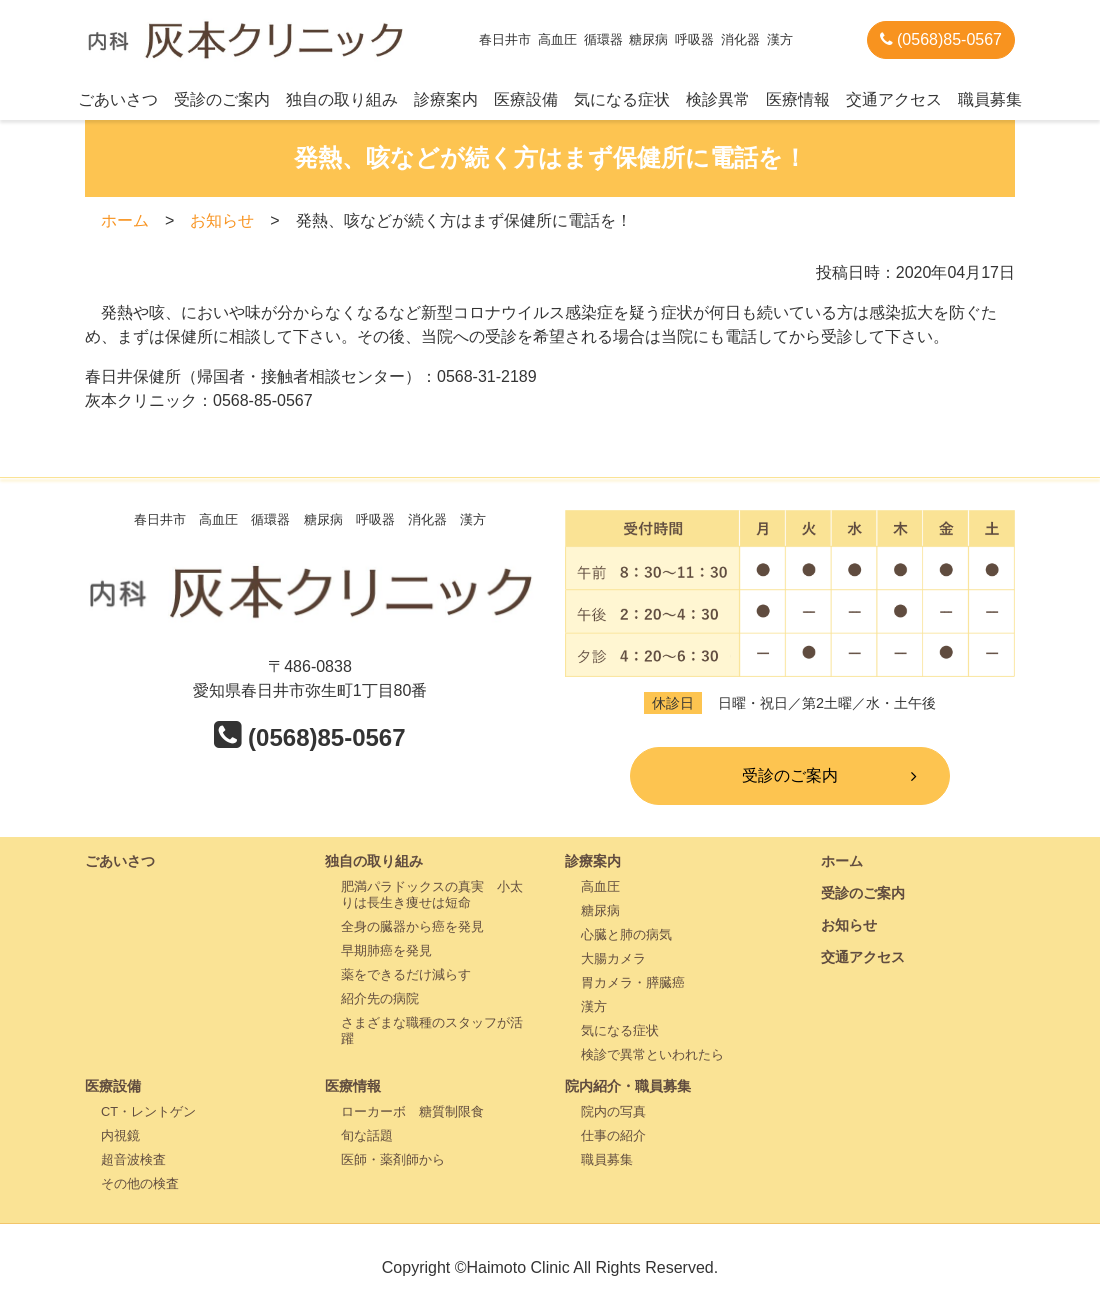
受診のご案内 (222, 99)
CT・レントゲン (148, 1111)
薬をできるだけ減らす (406, 974)
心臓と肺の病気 (626, 934)
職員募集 (990, 99)
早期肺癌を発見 (386, 950)
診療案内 (446, 99)
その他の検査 (140, 1183)
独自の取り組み (342, 99)
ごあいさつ (118, 99)
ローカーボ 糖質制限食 (412, 1111)
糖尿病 (600, 910)
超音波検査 (133, 1159)
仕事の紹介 (613, 1135)
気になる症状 (622, 99)
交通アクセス (894, 99)
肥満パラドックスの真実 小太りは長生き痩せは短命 (432, 894)
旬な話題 (367, 1135)
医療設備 (526, 99)
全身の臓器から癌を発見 (412, 926)
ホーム (125, 220)
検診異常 (718, 99)
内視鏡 (120, 1135)
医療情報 (798, 99)
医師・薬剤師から (393, 1159)
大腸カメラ (613, 958)
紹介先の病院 (380, 998)
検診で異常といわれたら (652, 1054)
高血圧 (600, 886)
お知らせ (222, 220)
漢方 (594, 1006)
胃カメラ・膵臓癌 (633, 982)
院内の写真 (613, 1111)
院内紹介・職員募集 (628, 1086)
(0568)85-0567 (941, 39)
